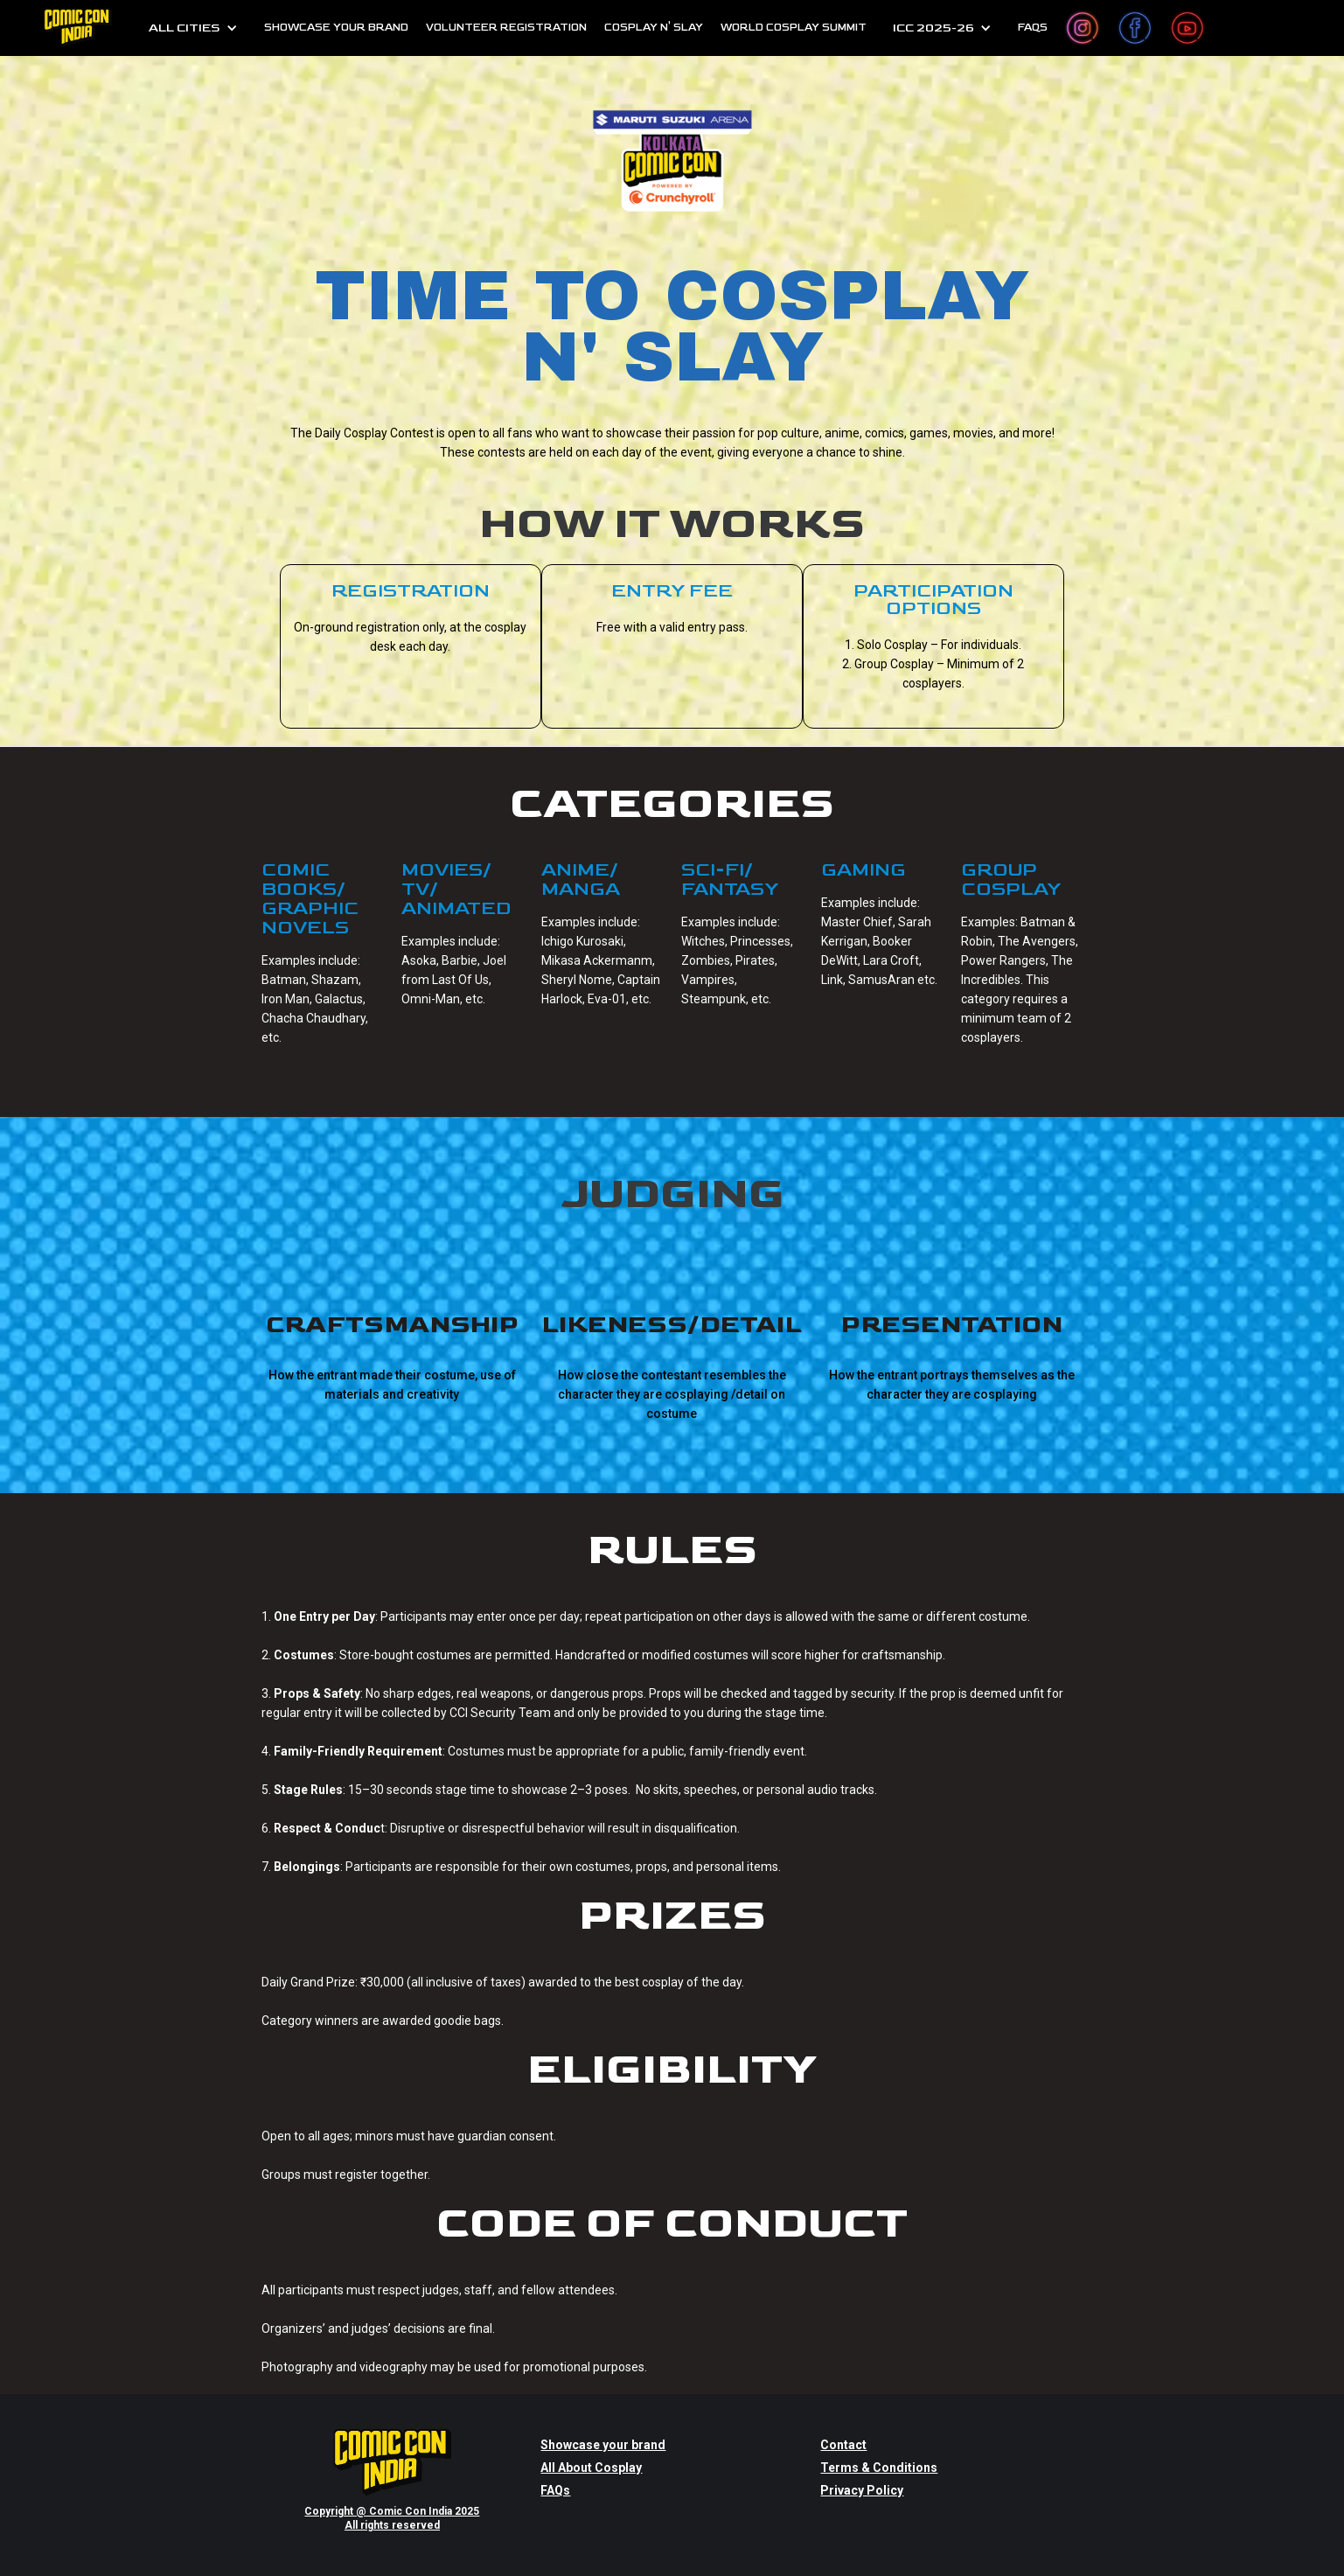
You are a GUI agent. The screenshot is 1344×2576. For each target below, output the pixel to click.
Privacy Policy (861, 2490)
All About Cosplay (591, 2468)
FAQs (555, 2490)
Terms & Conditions (878, 2468)
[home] (78, 28)
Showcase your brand (602, 2445)
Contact (843, 2445)
